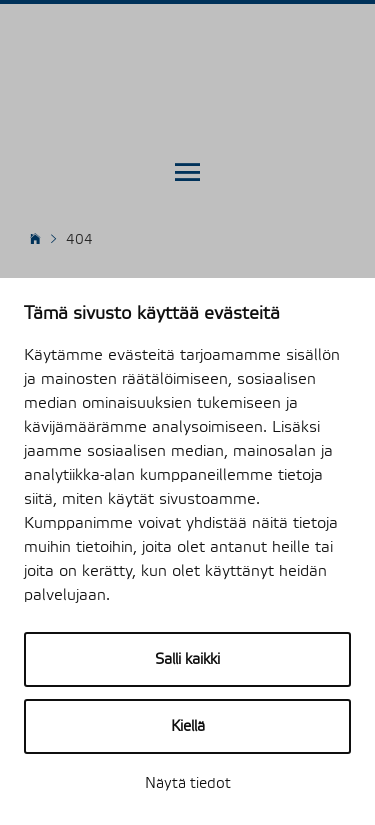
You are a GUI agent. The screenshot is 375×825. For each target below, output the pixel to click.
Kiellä (188, 726)
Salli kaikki (187, 659)
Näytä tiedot (188, 783)
